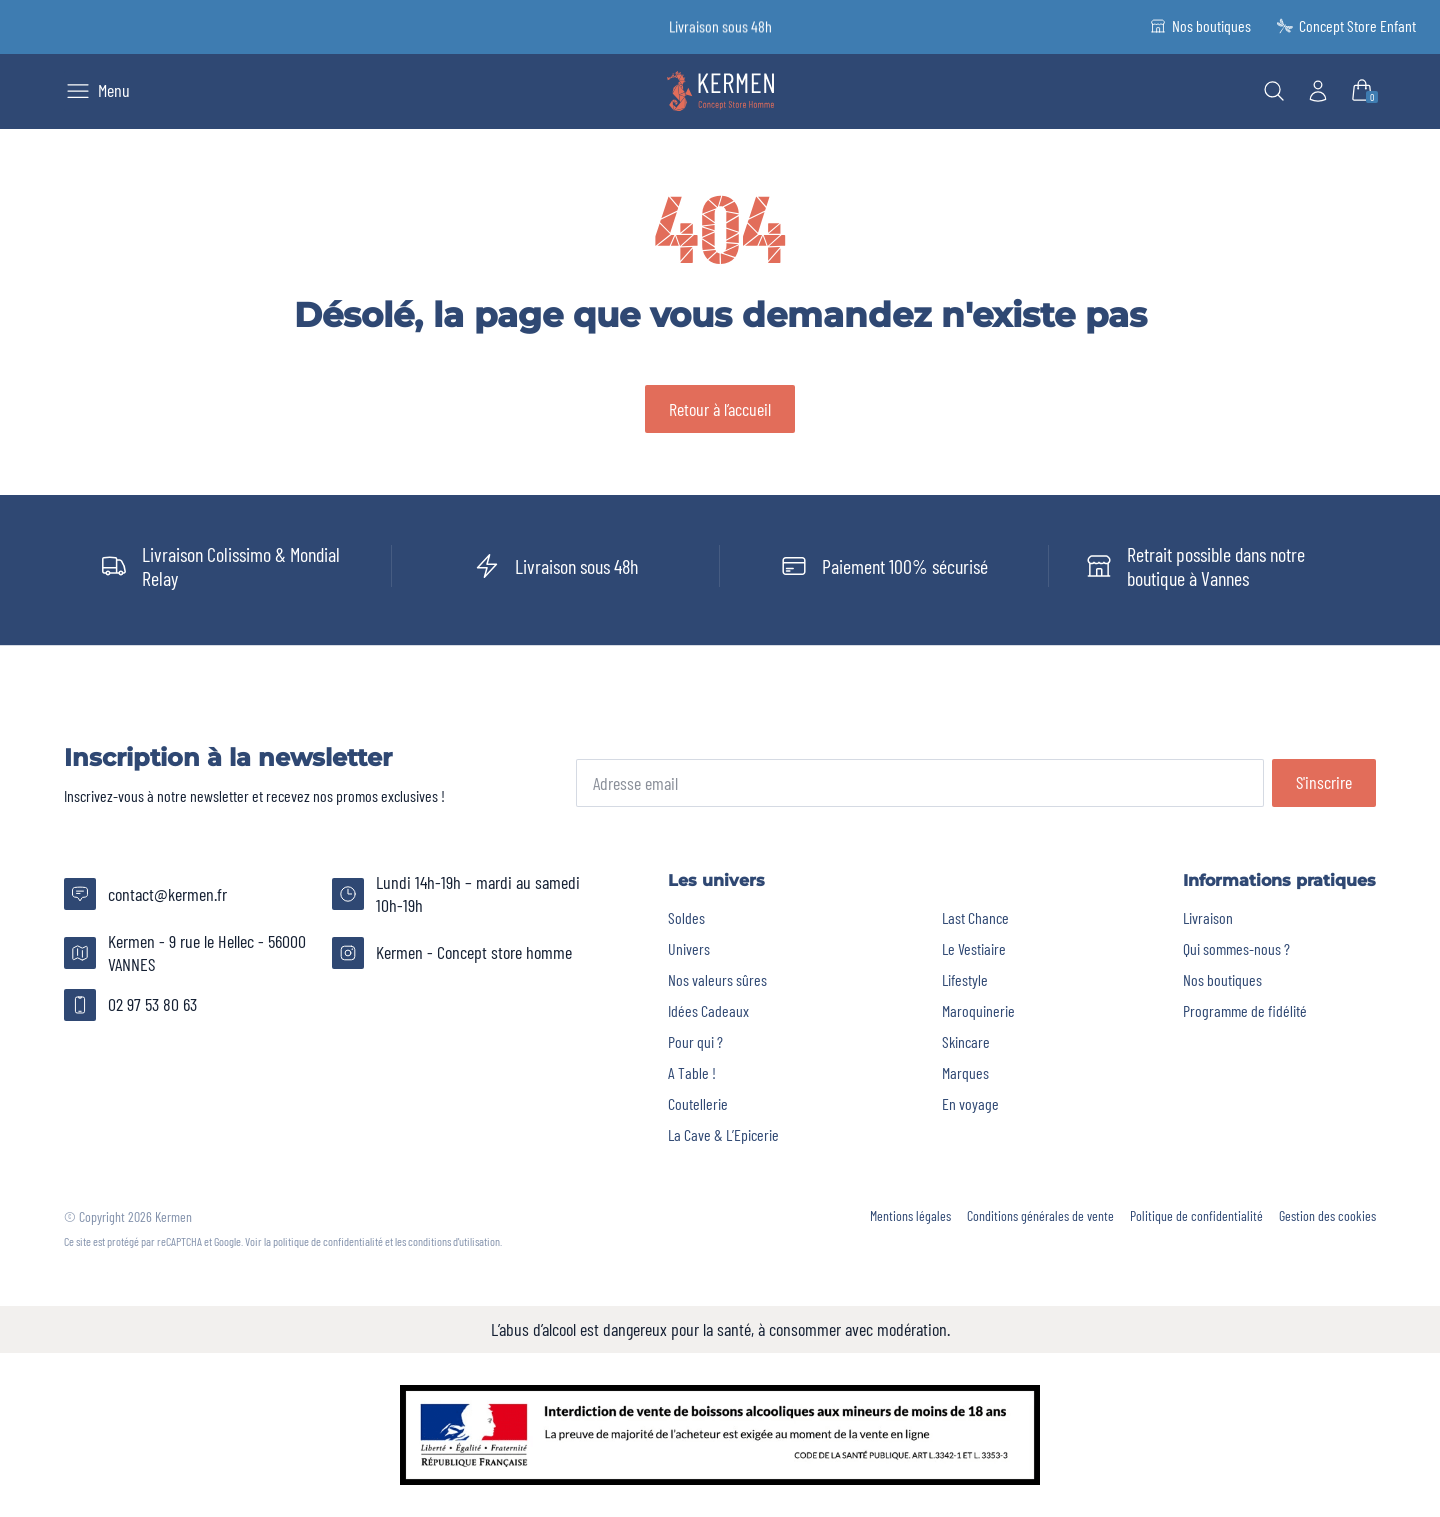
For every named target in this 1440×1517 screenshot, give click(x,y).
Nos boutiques (1222, 979)
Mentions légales (910, 1216)
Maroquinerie (978, 1010)
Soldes (686, 917)
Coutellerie (698, 1103)
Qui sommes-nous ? (1236, 948)
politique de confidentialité (328, 1241)
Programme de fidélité (1245, 1010)
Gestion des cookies (1327, 1216)
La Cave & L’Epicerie (723, 1134)
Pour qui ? (695, 1041)
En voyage (970, 1103)
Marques (965, 1072)
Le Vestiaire (974, 948)
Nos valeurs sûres (717, 979)
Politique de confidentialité (1196, 1216)
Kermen (173, 1216)
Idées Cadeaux (708, 1010)
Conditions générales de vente (1040, 1216)
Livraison (1208, 917)
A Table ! (692, 1072)
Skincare (966, 1041)
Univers (689, 948)
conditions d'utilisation (454, 1241)
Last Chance (975, 917)
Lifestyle (965, 979)
